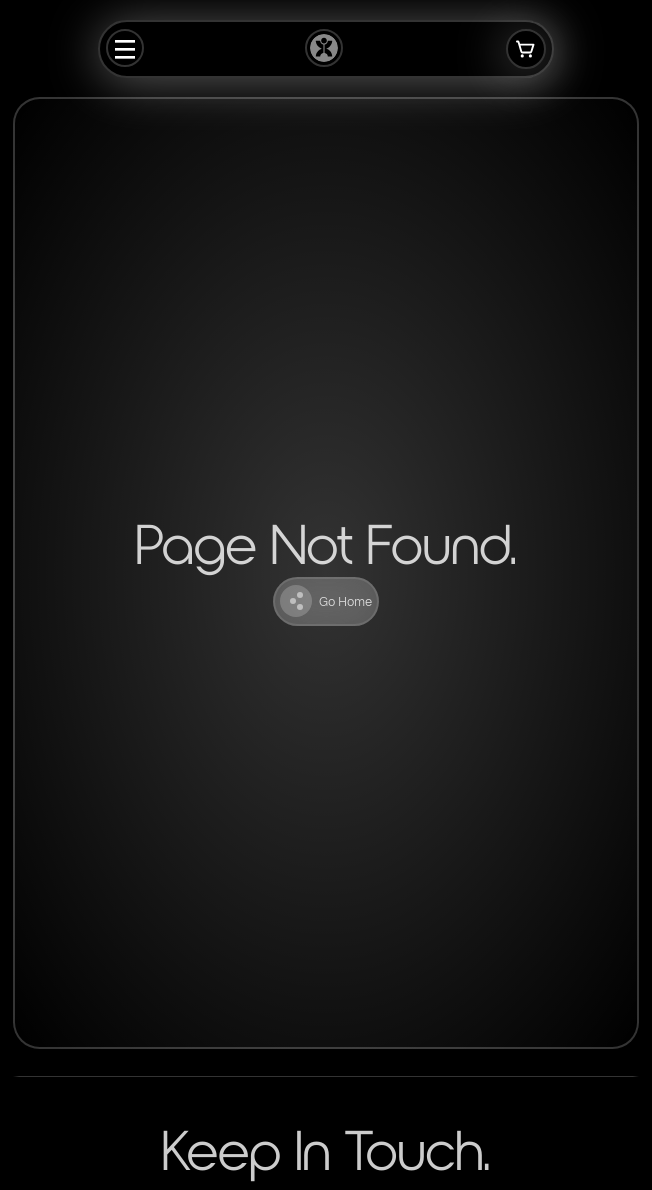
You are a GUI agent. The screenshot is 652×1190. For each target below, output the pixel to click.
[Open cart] (526, 49)
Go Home (326, 601)
